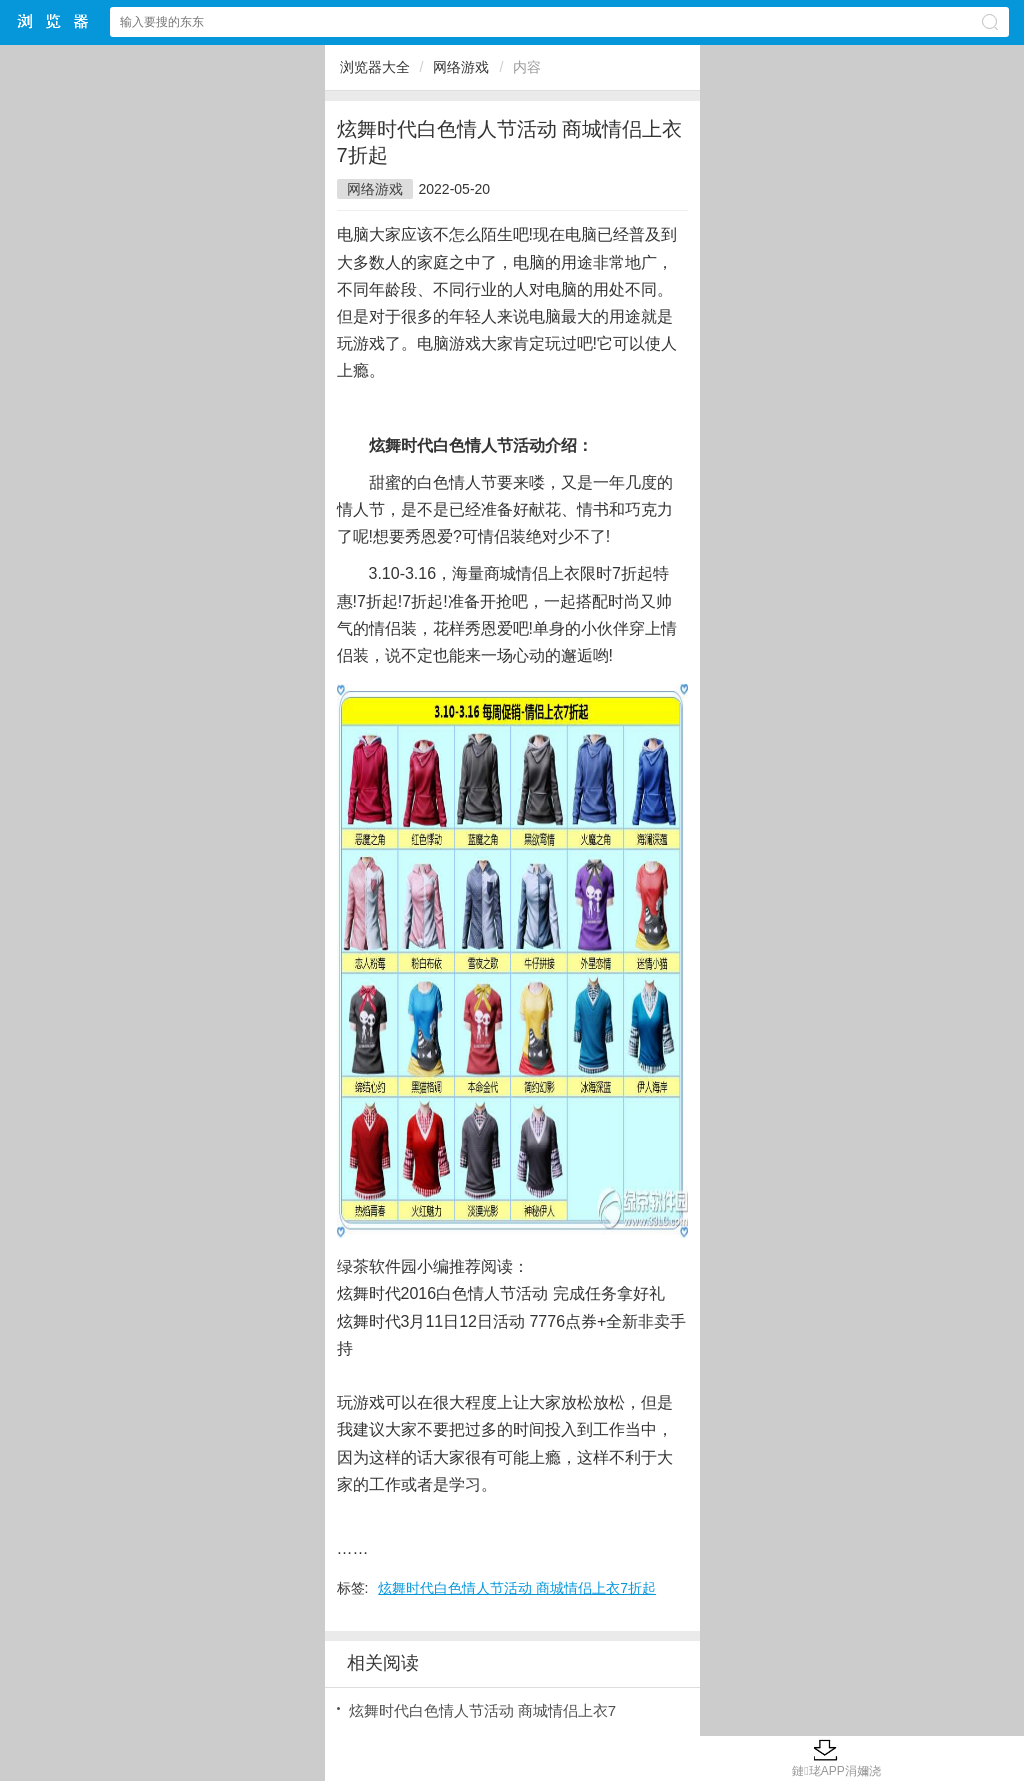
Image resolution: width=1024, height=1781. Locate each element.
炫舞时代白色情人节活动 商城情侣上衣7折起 (517, 1588)
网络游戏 (461, 67)
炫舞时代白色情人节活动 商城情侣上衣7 (483, 1710)
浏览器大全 (375, 67)
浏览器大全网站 (54, 21)
